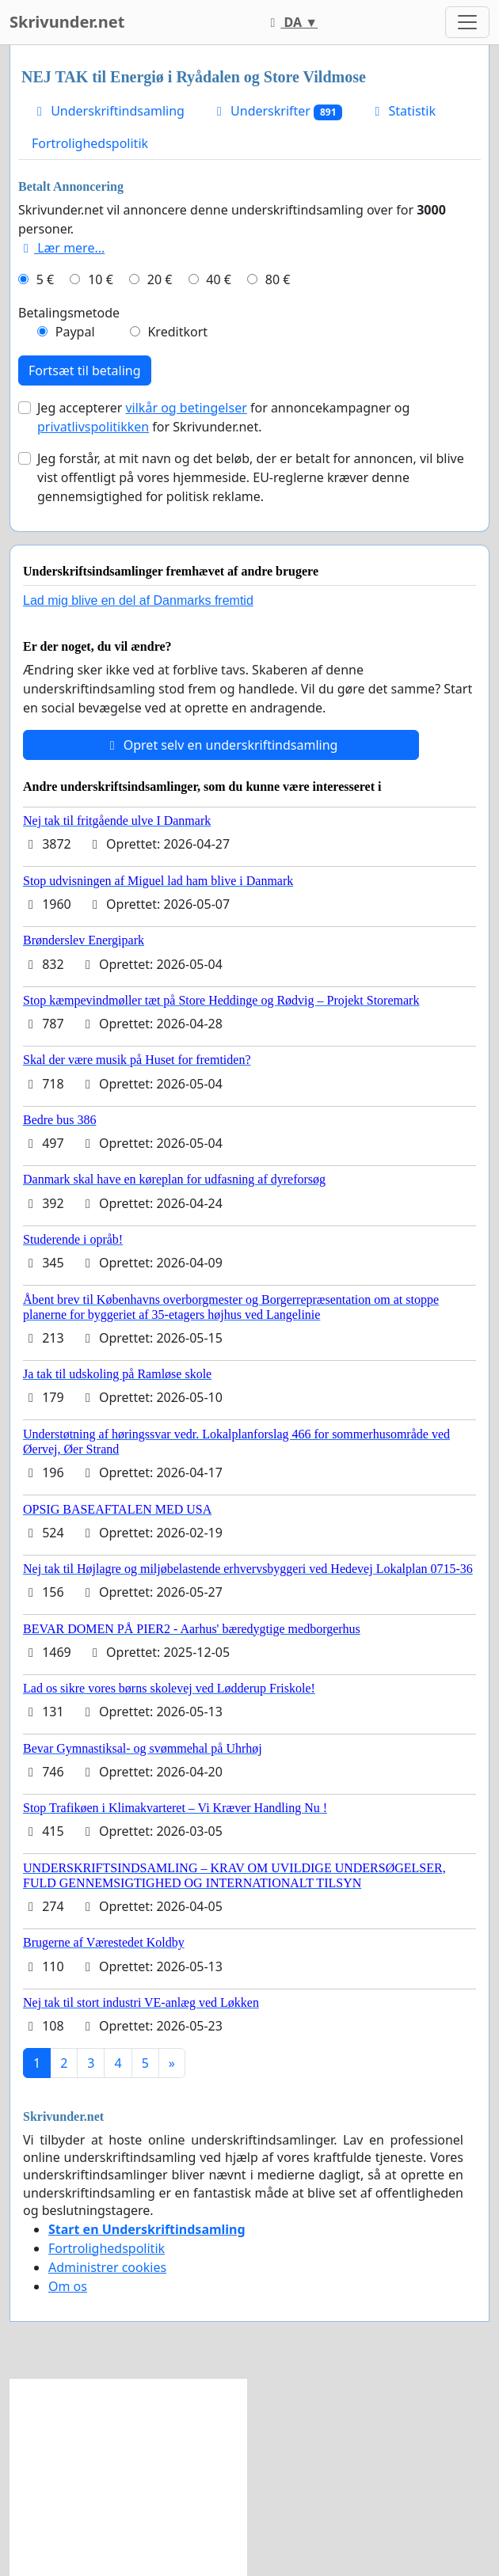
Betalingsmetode (69, 312)
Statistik (402, 111)
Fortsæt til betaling (85, 370)
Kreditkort (177, 331)
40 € (218, 279)
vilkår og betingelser (185, 407)
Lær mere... (61, 247)
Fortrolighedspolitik (90, 143)
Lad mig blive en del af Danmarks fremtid (138, 600)
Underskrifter (276, 111)
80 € (278, 279)
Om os (67, 2286)
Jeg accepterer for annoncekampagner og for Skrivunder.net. (223, 417)
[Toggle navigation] (467, 22)
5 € (45, 279)
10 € (100, 279)
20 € (160, 279)
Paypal (75, 331)
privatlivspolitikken (93, 426)
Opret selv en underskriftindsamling (221, 745)
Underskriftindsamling (108, 111)
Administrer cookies (107, 2267)
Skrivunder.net (67, 21)
